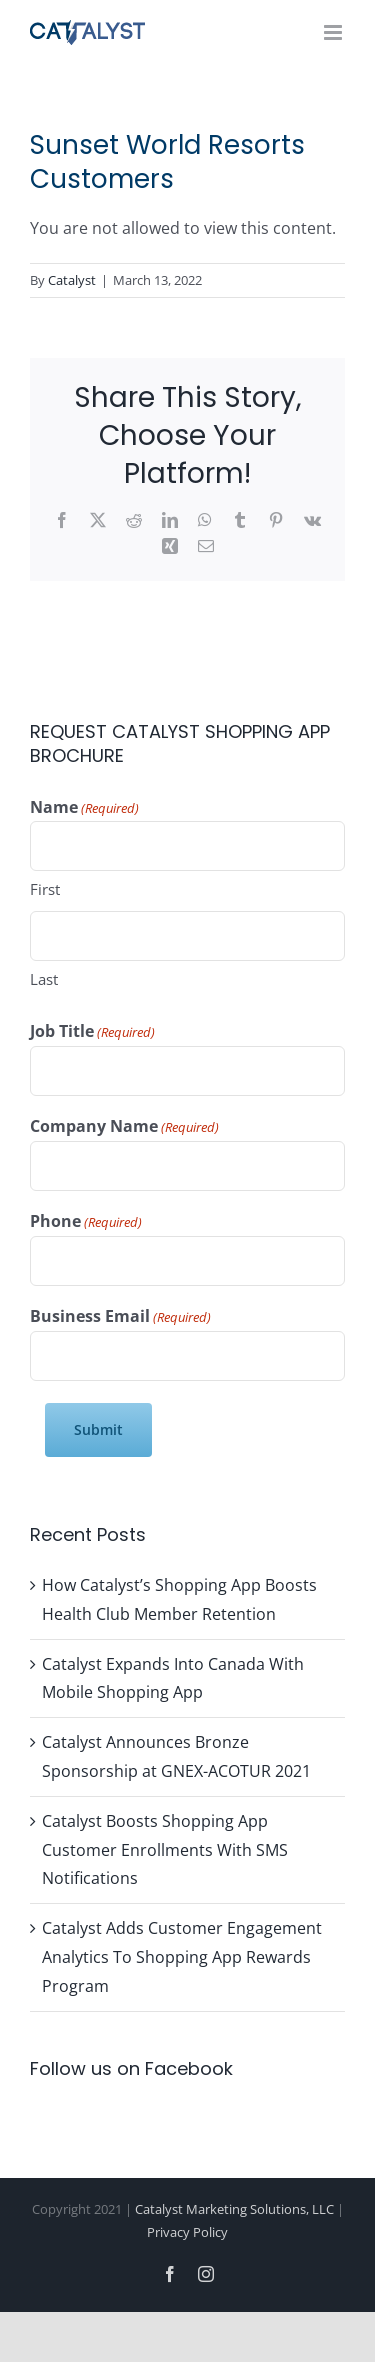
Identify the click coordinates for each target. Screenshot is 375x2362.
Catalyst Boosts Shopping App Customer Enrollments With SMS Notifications (165, 1850)
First (45, 889)
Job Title (92, 1032)
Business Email (120, 1317)
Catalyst (72, 280)
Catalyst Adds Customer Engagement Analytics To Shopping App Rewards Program (182, 1957)
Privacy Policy (187, 2232)
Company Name (124, 1127)
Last (44, 979)
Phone (86, 1222)
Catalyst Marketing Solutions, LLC (234, 2209)
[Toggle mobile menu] (334, 32)
